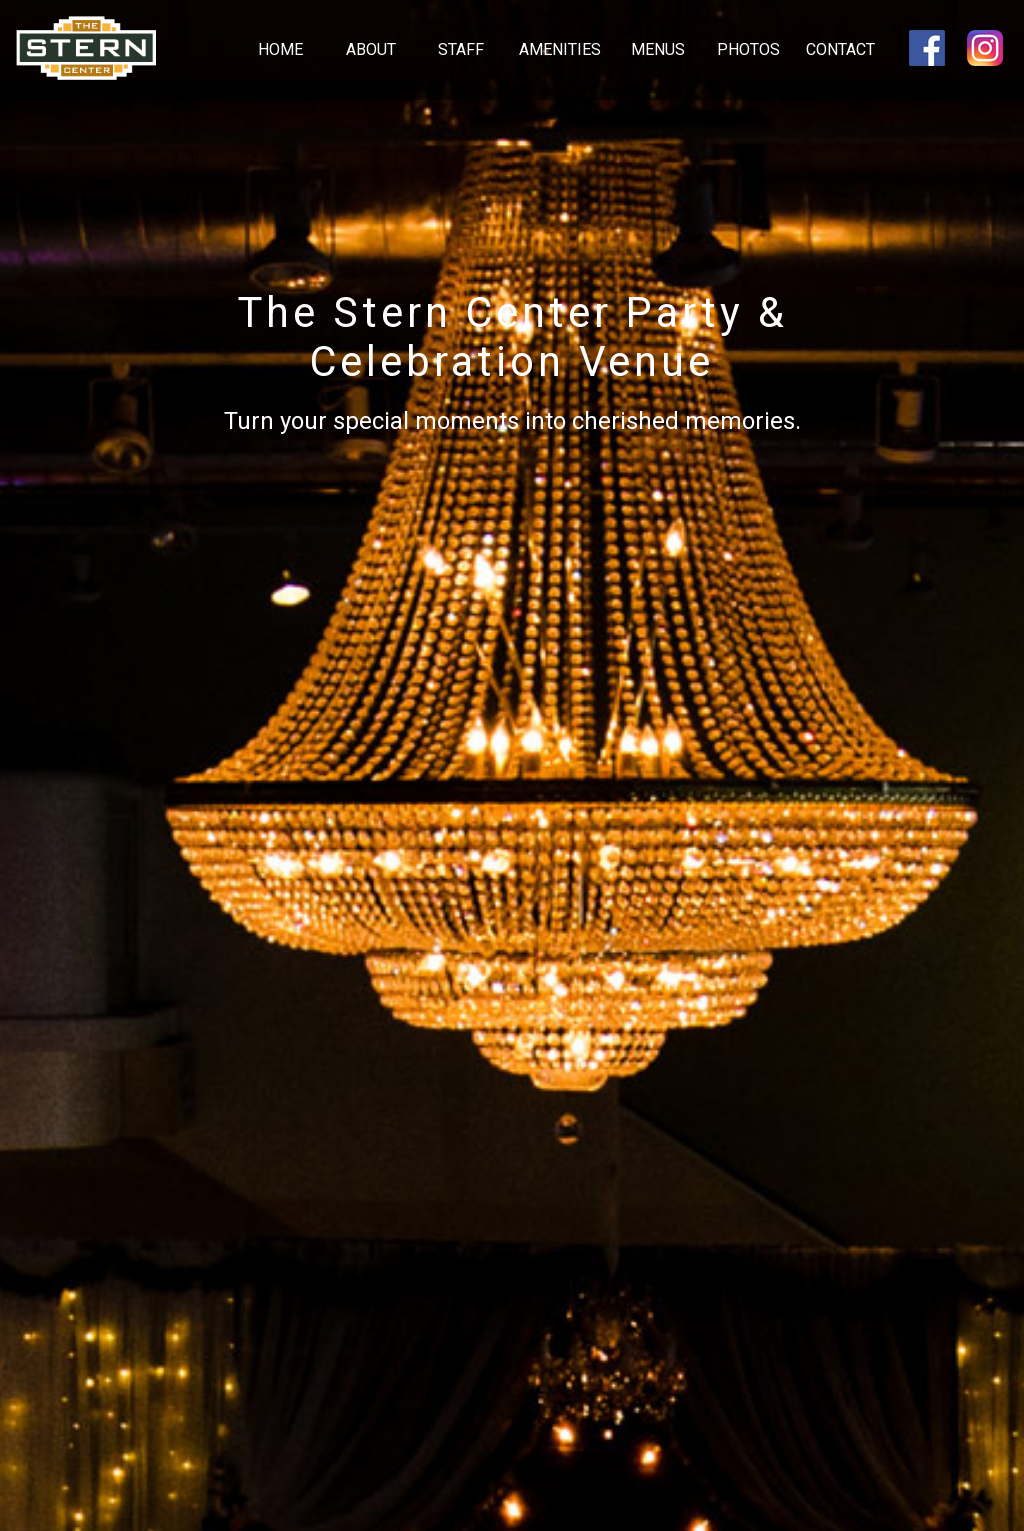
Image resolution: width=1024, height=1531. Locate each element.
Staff (461, 49)
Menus (658, 49)
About (371, 49)
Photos (748, 49)
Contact (840, 49)
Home (280, 49)
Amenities (560, 49)
